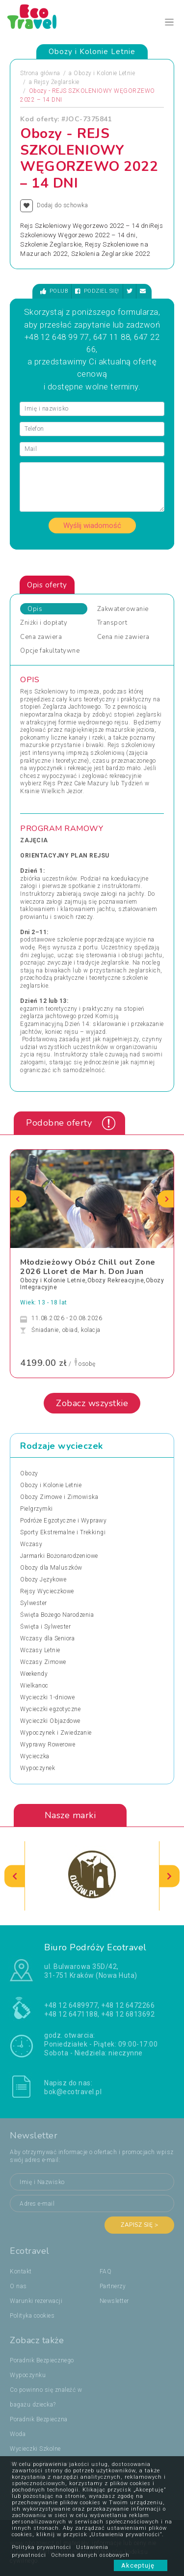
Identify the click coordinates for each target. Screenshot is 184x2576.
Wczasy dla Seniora (47, 1638)
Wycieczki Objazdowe (50, 1720)
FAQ (106, 2271)
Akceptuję (140, 2565)
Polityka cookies (32, 2315)
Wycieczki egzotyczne (50, 1709)
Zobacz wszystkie (92, 1403)
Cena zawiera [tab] (41, 637)
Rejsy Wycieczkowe (47, 1591)
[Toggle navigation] (169, 22)
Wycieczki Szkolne (35, 2448)
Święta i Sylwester (45, 1626)
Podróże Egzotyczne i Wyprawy (63, 1520)
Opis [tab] (34, 609)
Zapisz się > (139, 2225)
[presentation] (18, 1199)
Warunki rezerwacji (36, 2301)
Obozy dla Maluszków (51, 1567)
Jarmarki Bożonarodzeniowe (59, 1555)
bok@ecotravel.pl (73, 2092)
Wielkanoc (34, 1685)
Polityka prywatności (41, 2547)
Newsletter (114, 2301)
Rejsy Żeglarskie (56, 82)
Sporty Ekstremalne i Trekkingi (62, 1532)
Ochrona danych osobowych (90, 2555)
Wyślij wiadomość (92, 525)
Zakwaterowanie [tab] (123, 609)
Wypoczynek (37, 1768)
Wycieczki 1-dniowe (47, 1697)
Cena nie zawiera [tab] (123, 637)
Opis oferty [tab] (47, 585)
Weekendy (34, 1673)
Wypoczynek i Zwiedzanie (56, 1732)
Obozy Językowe (43, 1579)
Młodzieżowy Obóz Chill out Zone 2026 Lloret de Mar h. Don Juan (88, 1267)
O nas (18, 2286)
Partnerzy (113, 2286)
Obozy (29, 1473)
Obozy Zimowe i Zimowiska (59, 1497)
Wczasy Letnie (40, 1650)
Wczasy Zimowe (43, 1662)
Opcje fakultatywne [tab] (49, 650)
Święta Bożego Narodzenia (57, 1614)
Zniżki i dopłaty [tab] (43, 622)
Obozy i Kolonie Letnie (104, 73)
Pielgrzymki (36, 1508)
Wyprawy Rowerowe (47, 1744)
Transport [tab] (112, 622)
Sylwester (33, 1603)
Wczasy (31, 1544)
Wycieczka (35, 1756)
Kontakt (21, 2271)
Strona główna (40, 73)
